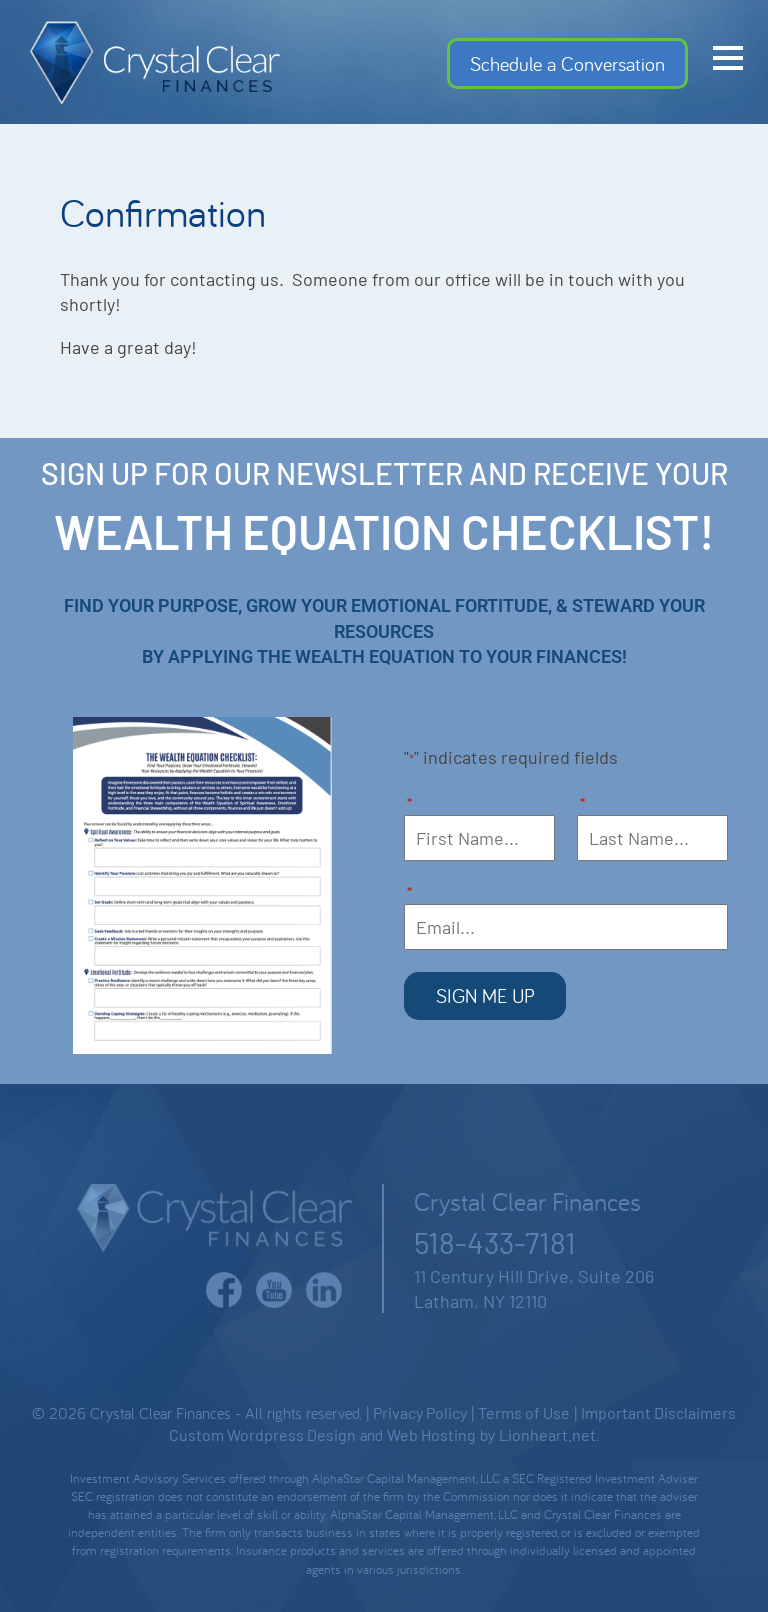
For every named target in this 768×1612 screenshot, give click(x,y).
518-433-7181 (495, 1242)
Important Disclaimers (658, 1412)
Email (409, 893)
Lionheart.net (547, 1434)
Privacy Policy (420, 1412)
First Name (409, 804)
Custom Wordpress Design (262, 1434)
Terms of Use (524, 1412)
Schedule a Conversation (567, 63)
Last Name (582, 804)
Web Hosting (431, 1434)
